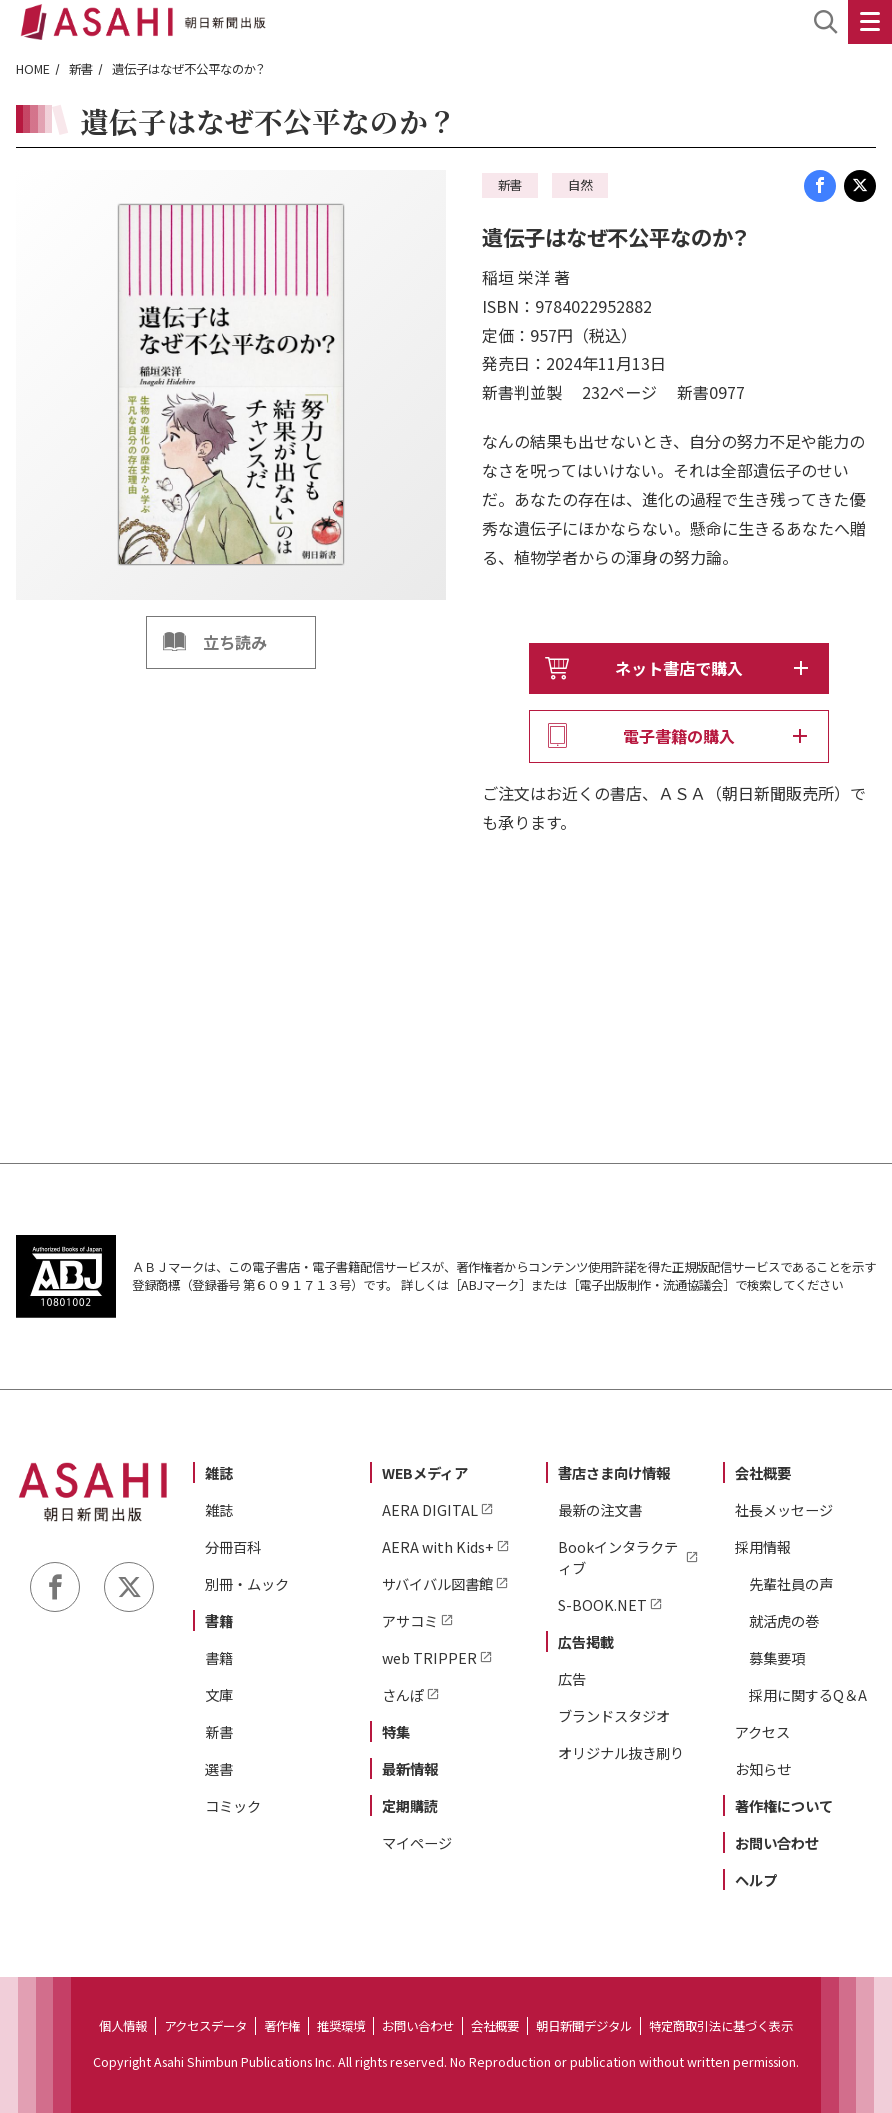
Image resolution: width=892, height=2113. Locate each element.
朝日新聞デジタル (584, 2026)
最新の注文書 (600, 1509)
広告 (572, 1678)
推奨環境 (341, 2026)
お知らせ (763, 1768)
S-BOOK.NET (602, 1604)
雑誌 (219, 1472)
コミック (233, 1805)
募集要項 (777, 1657)
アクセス (762, 1731)
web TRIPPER (429, 1657)
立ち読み (235, 642)
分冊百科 (233, 1546)
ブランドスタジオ (614, 1715)
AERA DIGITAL (430, 1509)
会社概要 (763, 1472)
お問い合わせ (777, 1842)
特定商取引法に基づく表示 (721, 2026)
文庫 (219, 1694)
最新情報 (410, 1768)
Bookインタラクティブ (618, 1557)
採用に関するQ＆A (808, 1694)
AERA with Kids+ (438, 1546)
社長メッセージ (784, 1509)
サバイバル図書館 (437, 1583)
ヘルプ (756, 1879)
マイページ (417, 1842)
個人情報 (123, 2026)
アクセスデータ (205, 2026)
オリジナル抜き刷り (621, 1752)
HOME (33, 69)
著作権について (784, 1805)
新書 (81, 69)
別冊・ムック (247, 1583)
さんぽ (403, 1694)
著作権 (282, 2026)
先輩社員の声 (791, 1583)
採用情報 (763, 1546)
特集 (396, 1731)
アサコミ (410, 1620)
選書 (219, 1768)
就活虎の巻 (784, 1620)
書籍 (219, 1620)
